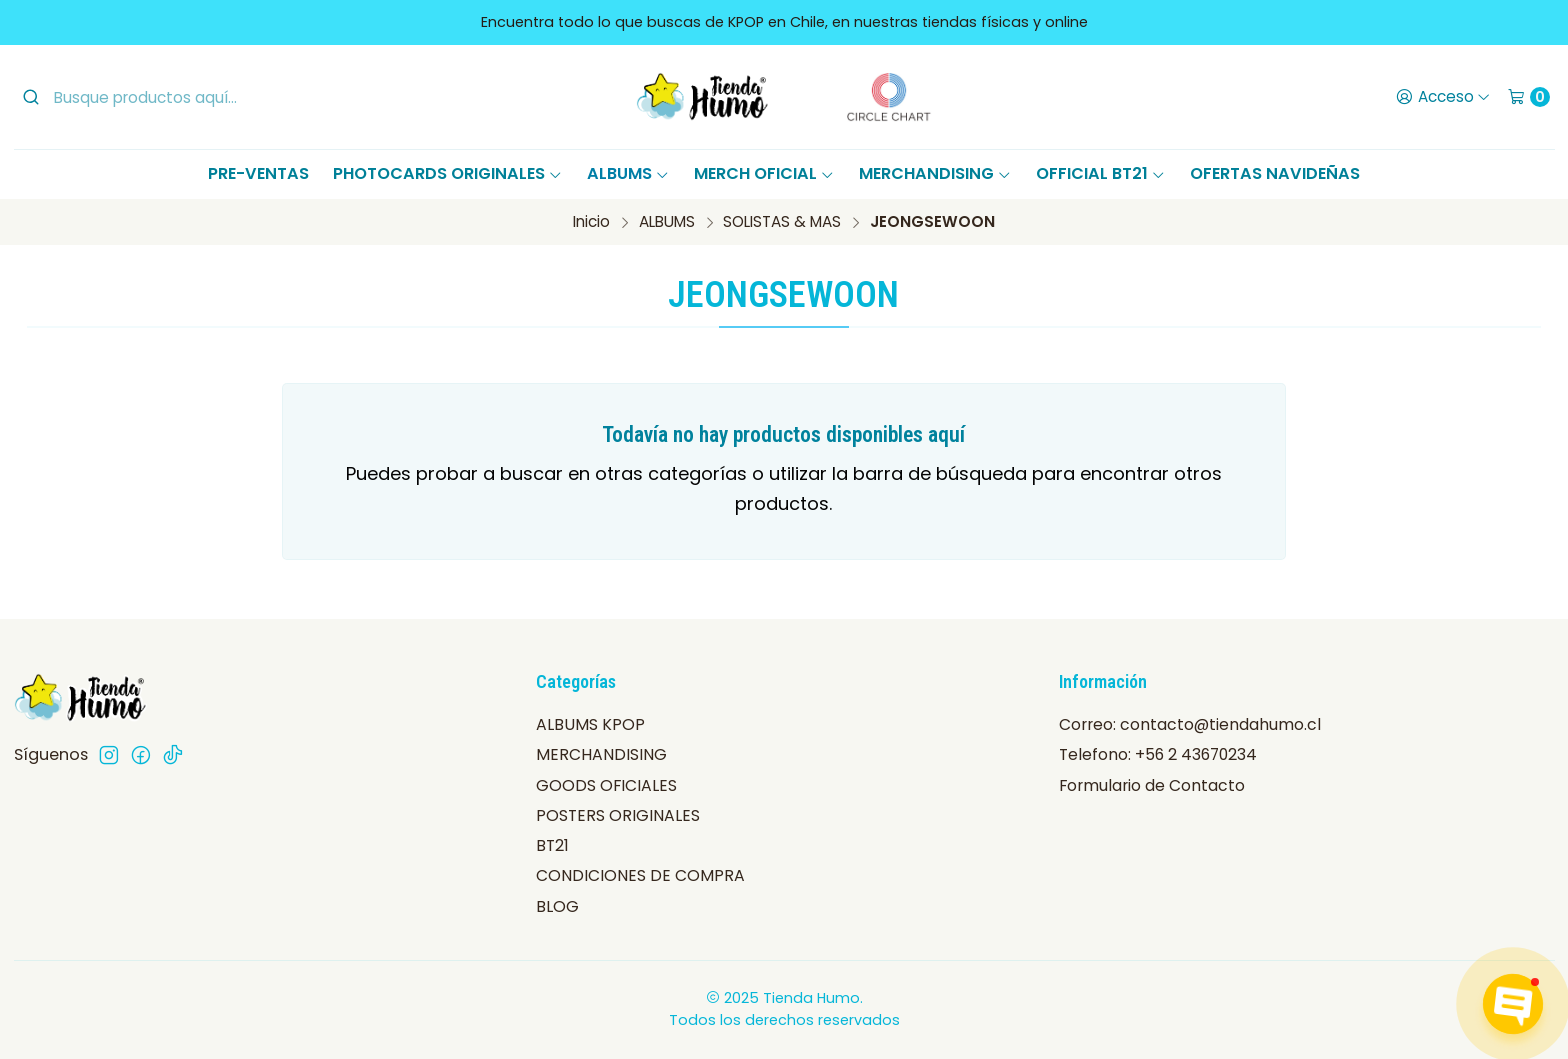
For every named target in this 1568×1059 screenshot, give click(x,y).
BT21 (552, 845)
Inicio (591, 221)
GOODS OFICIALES (606, 785)
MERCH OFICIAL (764, 173)
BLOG (557, 906)
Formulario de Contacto (1152, 785)
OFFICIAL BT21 (1101, 173)
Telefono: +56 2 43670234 (1158, 754)
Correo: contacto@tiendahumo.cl (1190, 724)
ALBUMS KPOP (590, 724)
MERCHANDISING (935, 173)
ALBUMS (628, 173)
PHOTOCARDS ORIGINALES (448, 173)
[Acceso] (1442, 97)
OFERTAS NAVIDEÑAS (1275, 173)
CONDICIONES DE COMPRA (640, 875)
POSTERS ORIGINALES (618, 815)
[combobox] (185, 97)
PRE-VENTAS (258, 173)
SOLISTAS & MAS (782, 221)
